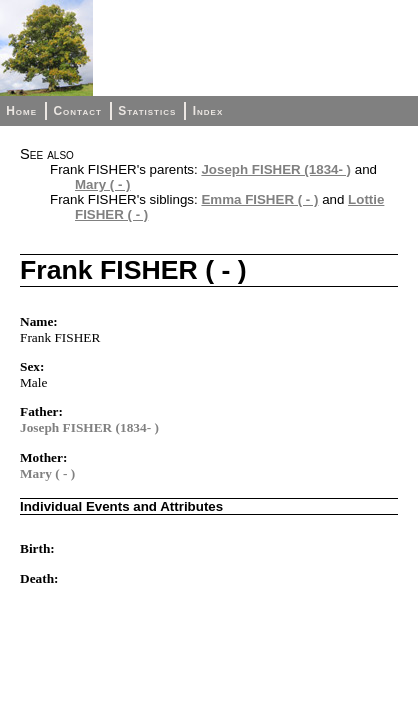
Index (208, 111)
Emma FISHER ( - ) (259, 199)
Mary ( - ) (103, 184)
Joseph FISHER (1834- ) (276, 169)
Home (21, 111)
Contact (77, 111)
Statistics (147, 111)
